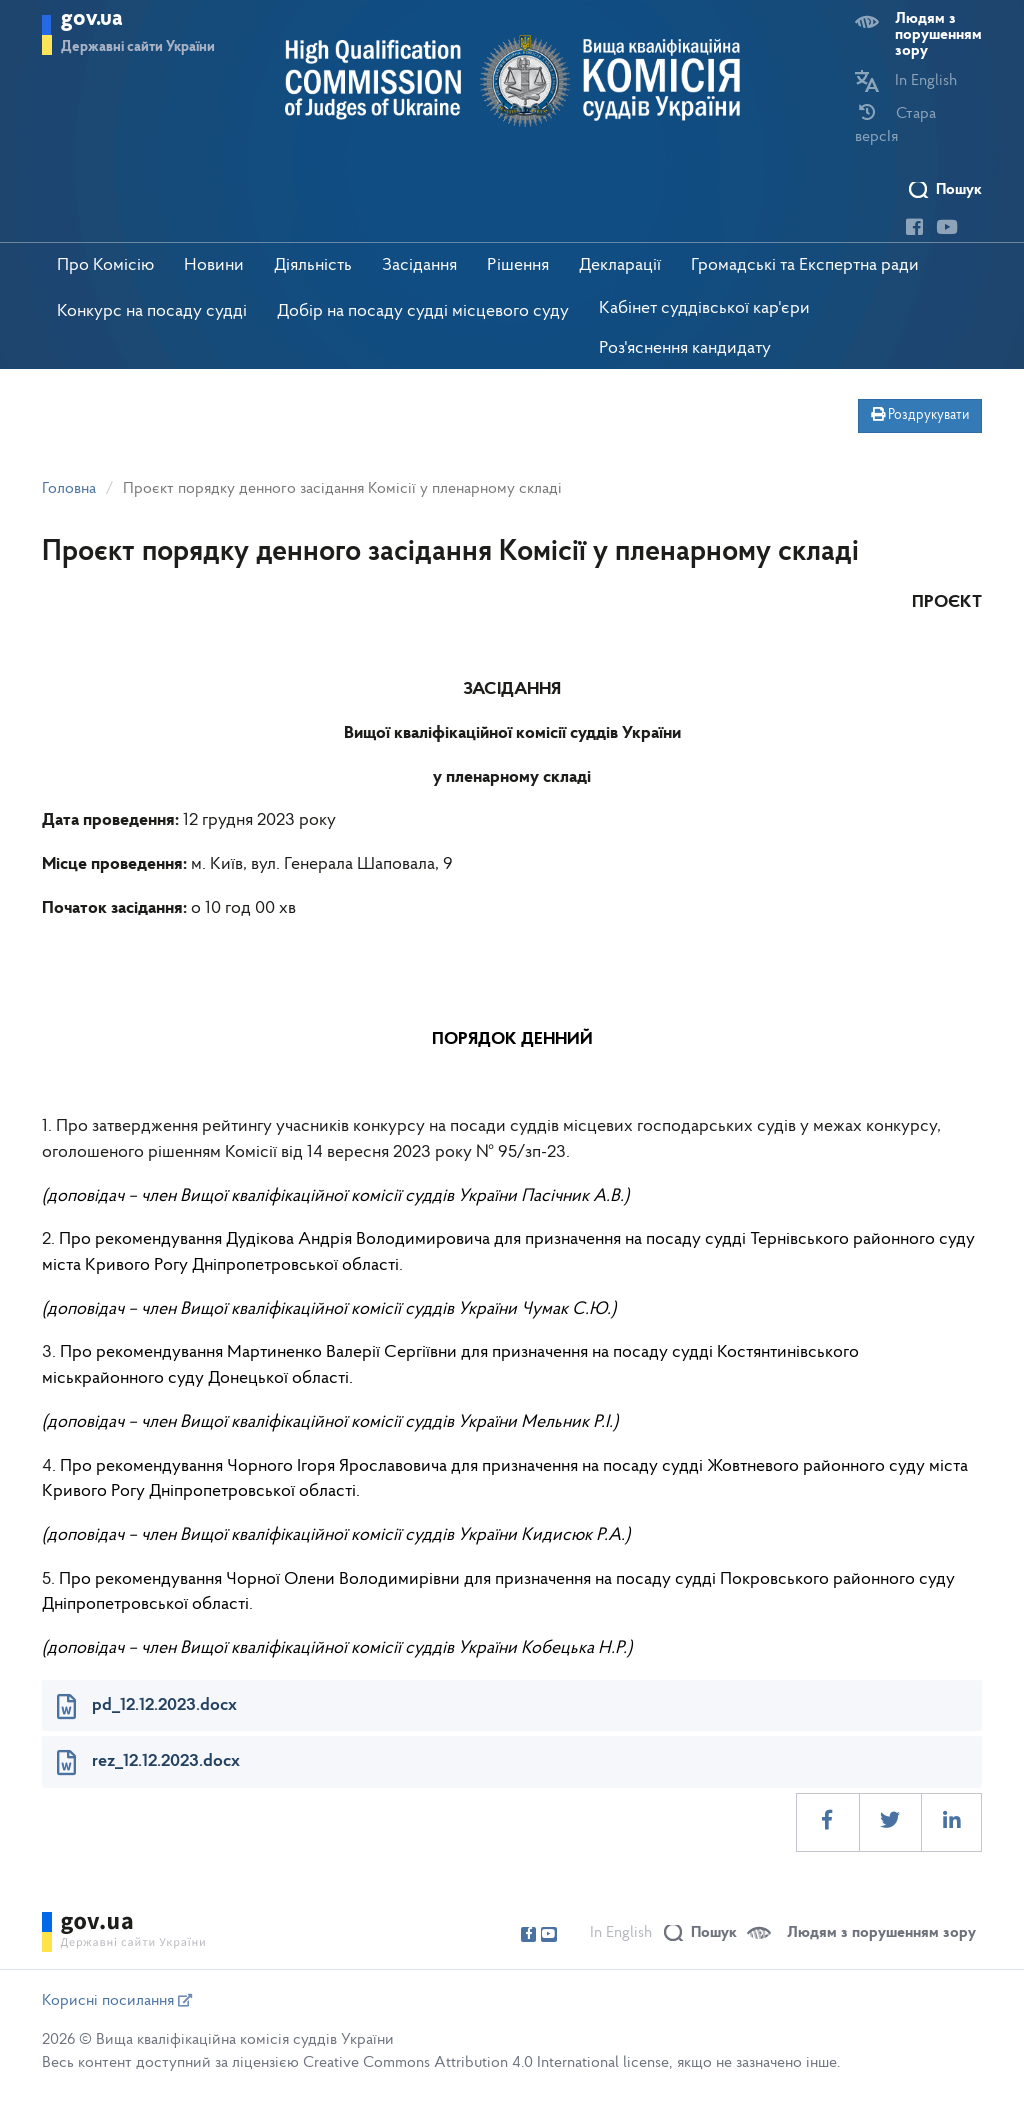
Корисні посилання (117, 2001)
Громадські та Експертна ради (805, 265)
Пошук (959, 190)
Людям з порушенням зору (938, 35)
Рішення (518, 265)
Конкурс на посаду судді (152, 311)
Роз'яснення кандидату (685, 348)
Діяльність (313, 265)
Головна (69, 489)
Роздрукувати (920, 415)
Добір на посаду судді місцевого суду (423, 311)
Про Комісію (105, 265)
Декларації (620, 265)
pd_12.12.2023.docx (164, 1705)
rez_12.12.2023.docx (166, 1761)
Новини (214, 265)
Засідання (419, 265)
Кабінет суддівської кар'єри (704, 308)
